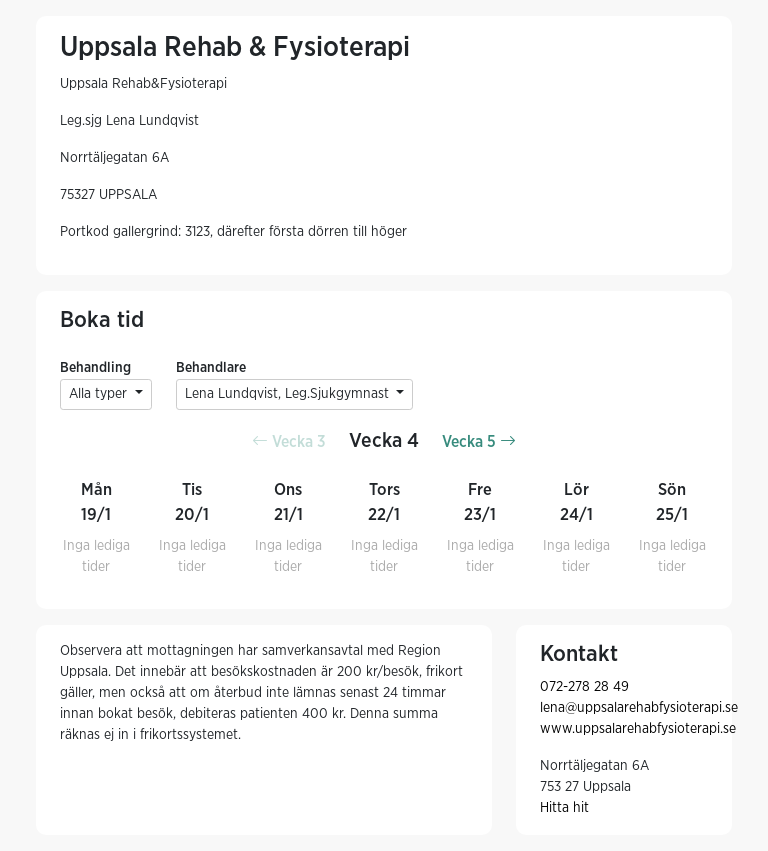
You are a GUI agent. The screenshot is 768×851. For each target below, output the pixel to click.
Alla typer (100, 394)
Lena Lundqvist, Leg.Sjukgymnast (289, 394)
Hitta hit (564, 808)
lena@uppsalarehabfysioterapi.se (639, 708)
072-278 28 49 (584, 687)
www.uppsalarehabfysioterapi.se (638, 729)
